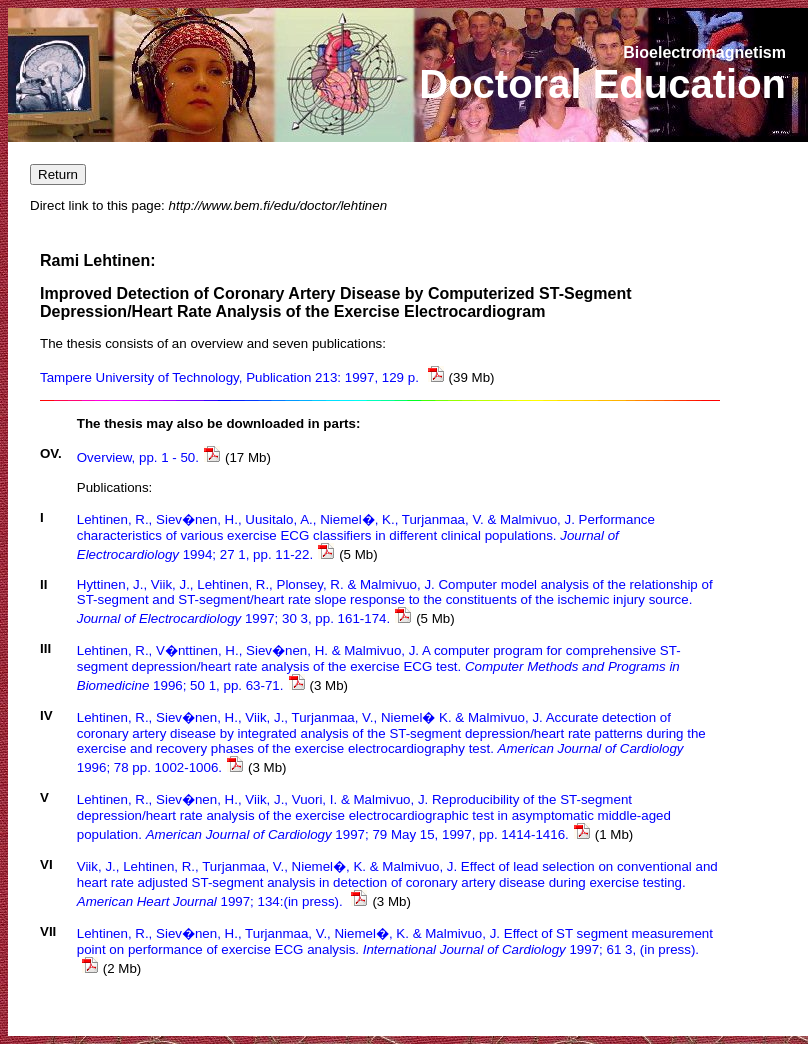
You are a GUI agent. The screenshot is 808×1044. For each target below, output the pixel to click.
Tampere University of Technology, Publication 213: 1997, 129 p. (242, 377)
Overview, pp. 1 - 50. (148, 457)
